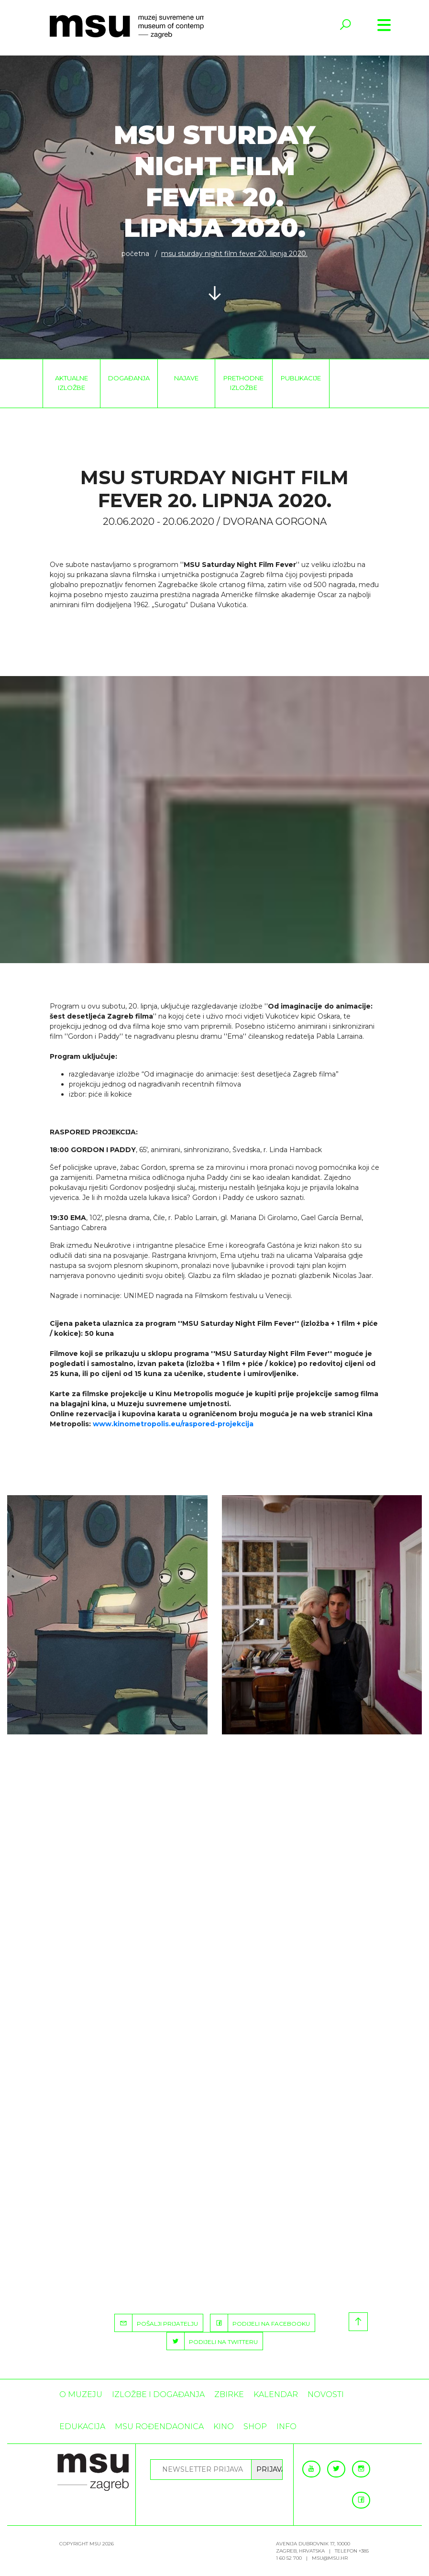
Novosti (326, 2394)
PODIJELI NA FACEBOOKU (260, 2323)
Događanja (129, 378)
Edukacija (82, 2426)
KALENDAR (275, 2394)
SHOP (255, 2426)
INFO (286, 2426)
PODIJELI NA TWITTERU (212, 2341)
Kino (223, 2426)
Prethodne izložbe (243, 382)
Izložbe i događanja (158, 2394)
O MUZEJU (80, 2394)
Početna (135, 253)
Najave (186, 378)
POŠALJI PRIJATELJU (156, 2323)
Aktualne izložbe (71, 382)
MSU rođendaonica (159, 2426)
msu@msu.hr (330, 2558)
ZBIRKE (229, 2394)
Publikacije (301, 378)
